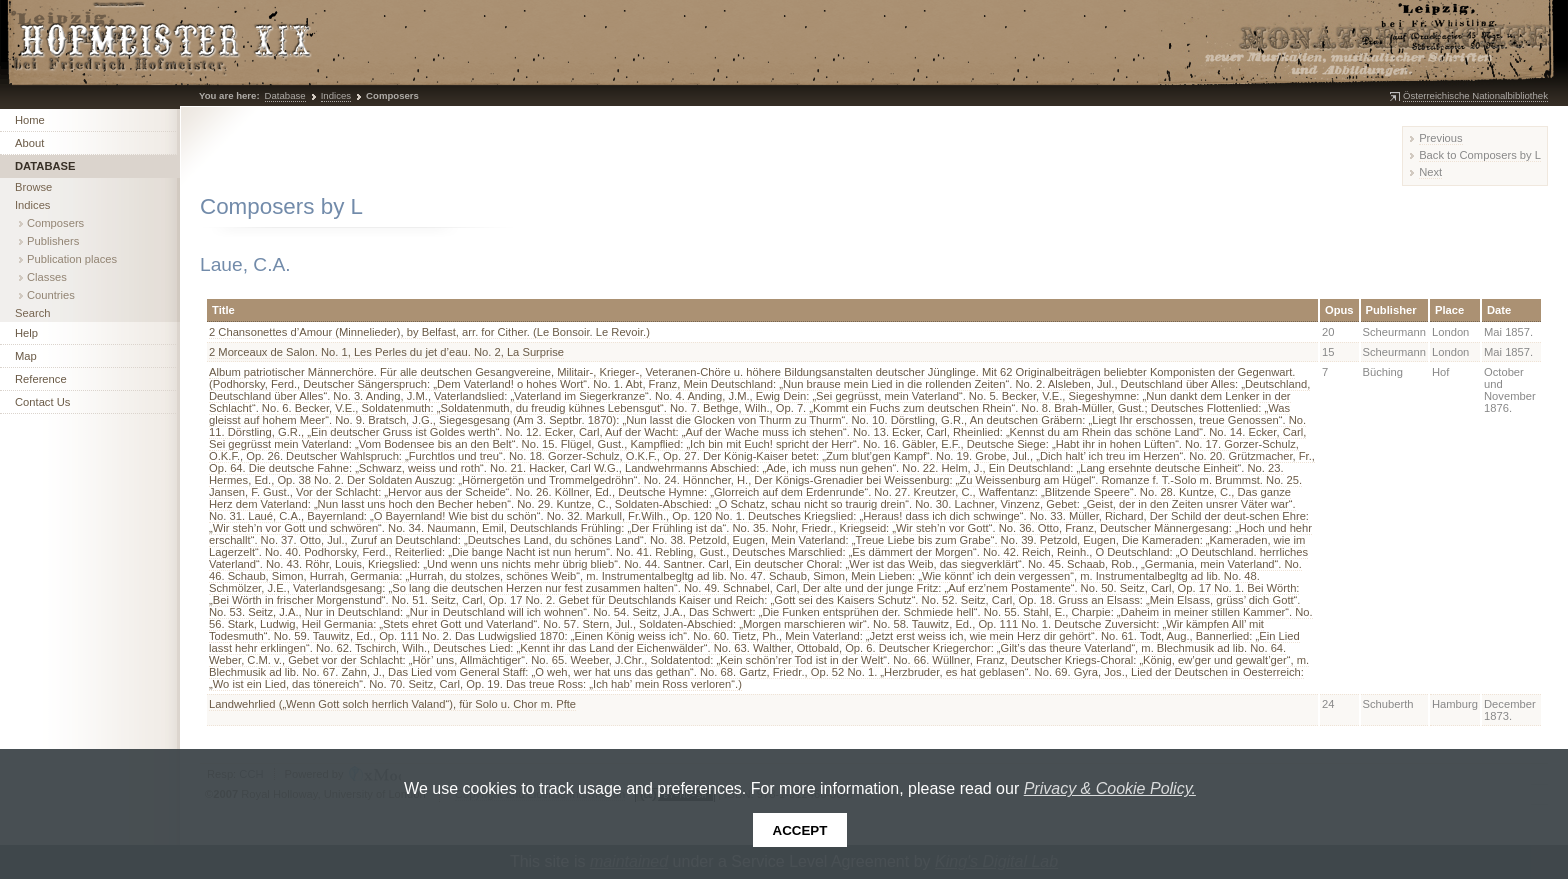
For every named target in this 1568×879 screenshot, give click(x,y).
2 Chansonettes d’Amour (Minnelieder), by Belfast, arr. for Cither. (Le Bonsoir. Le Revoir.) (429, 332)
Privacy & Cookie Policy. (1110, 788)
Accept (800, 830)
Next (1430, 172)
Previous (1441, 138)
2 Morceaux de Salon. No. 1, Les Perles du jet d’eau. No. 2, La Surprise (386, 352)
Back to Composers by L (1480, 155)
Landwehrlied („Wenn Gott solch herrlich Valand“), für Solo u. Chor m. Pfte (392, 704)
